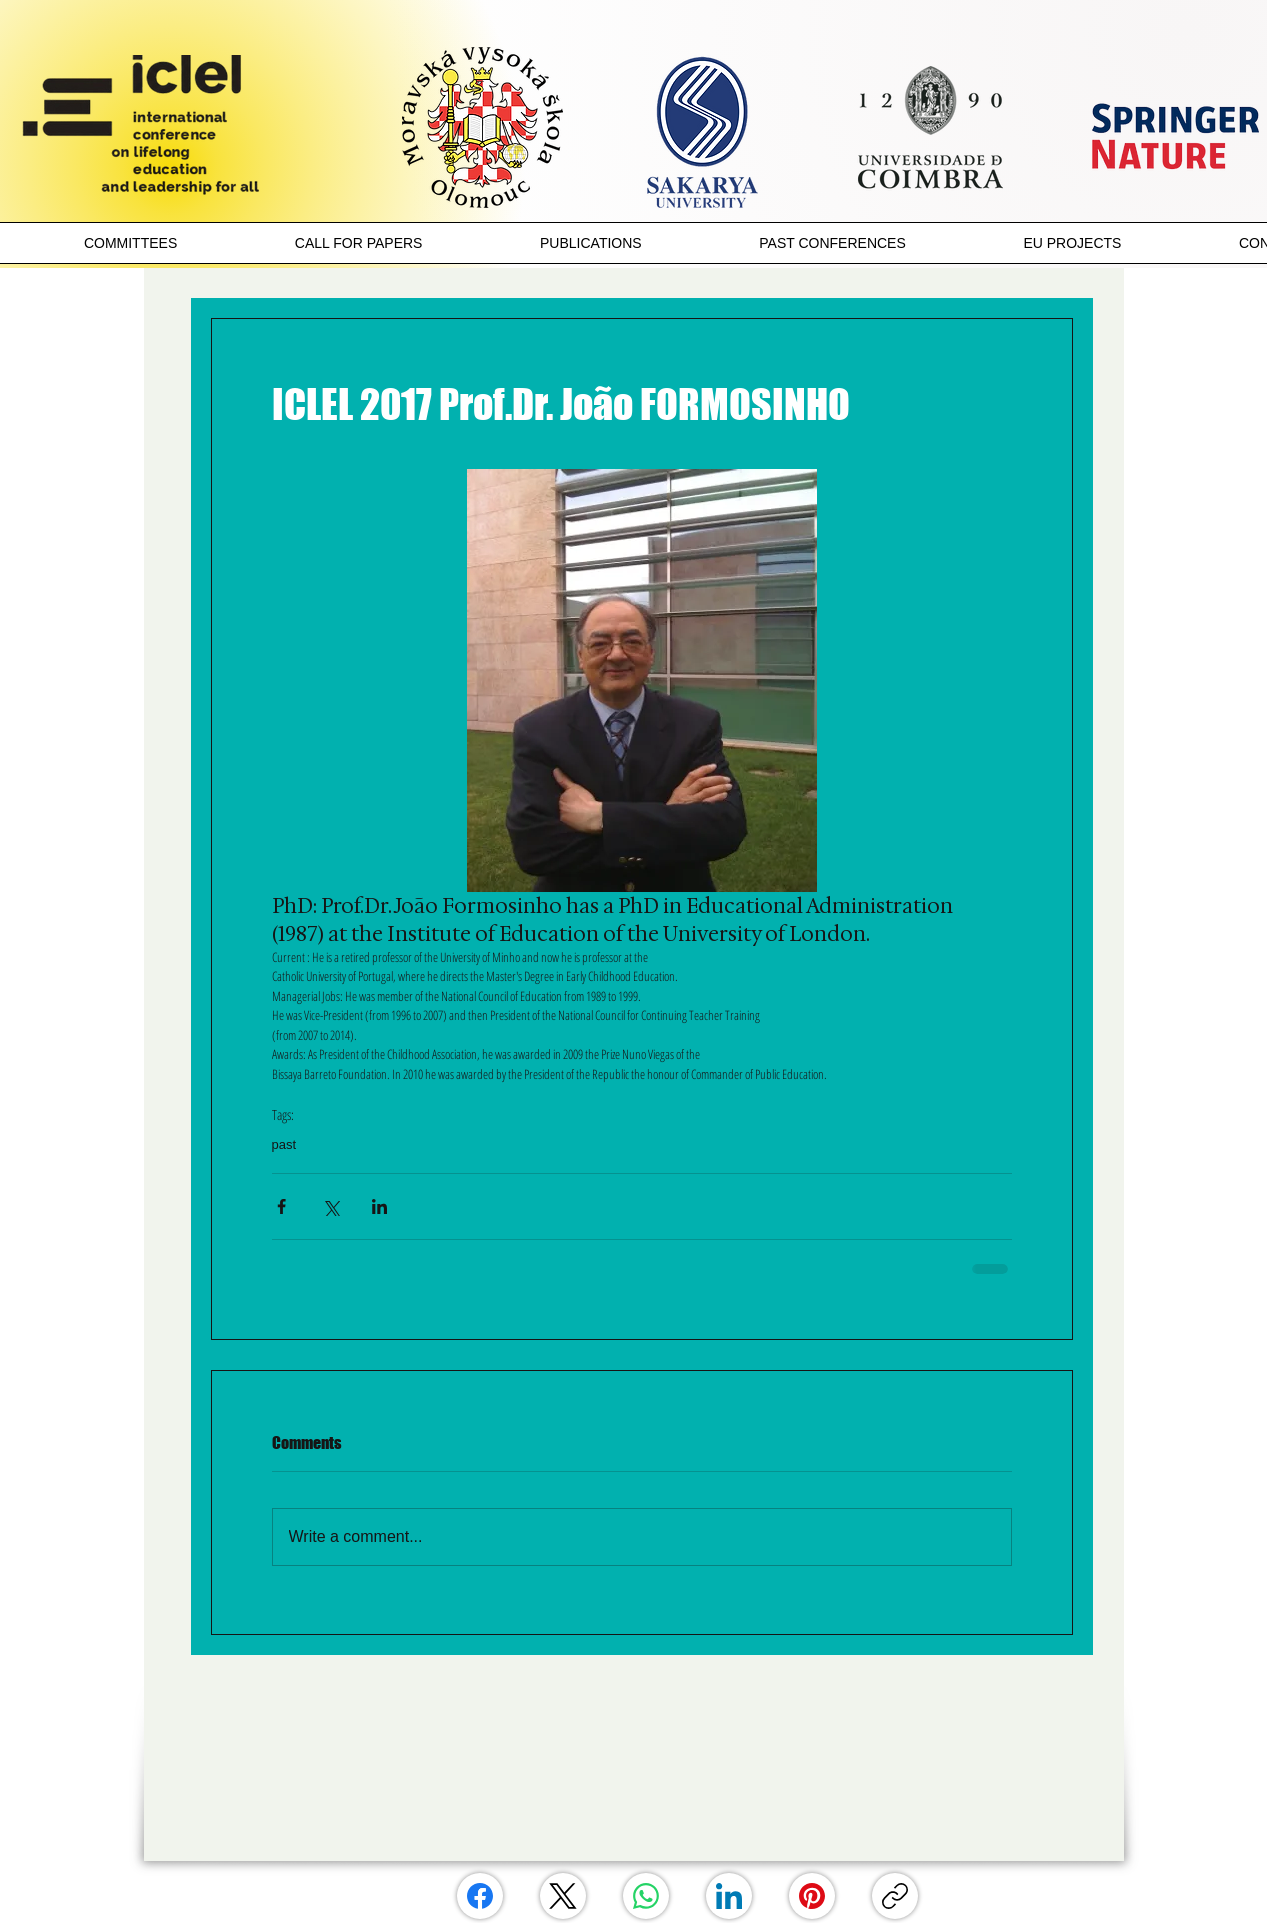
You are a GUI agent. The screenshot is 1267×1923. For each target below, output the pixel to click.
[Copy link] (895, 1896)
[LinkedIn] (729, 1896)
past (284, 1144)
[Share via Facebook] (281, 1206)
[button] (130, 243)
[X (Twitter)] (563, 1896)
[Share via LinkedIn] (379, 1206)
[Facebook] (480, 1896)
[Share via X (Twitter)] (330, 1206)
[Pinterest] (812, 1896)
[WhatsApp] (646, 1896)
